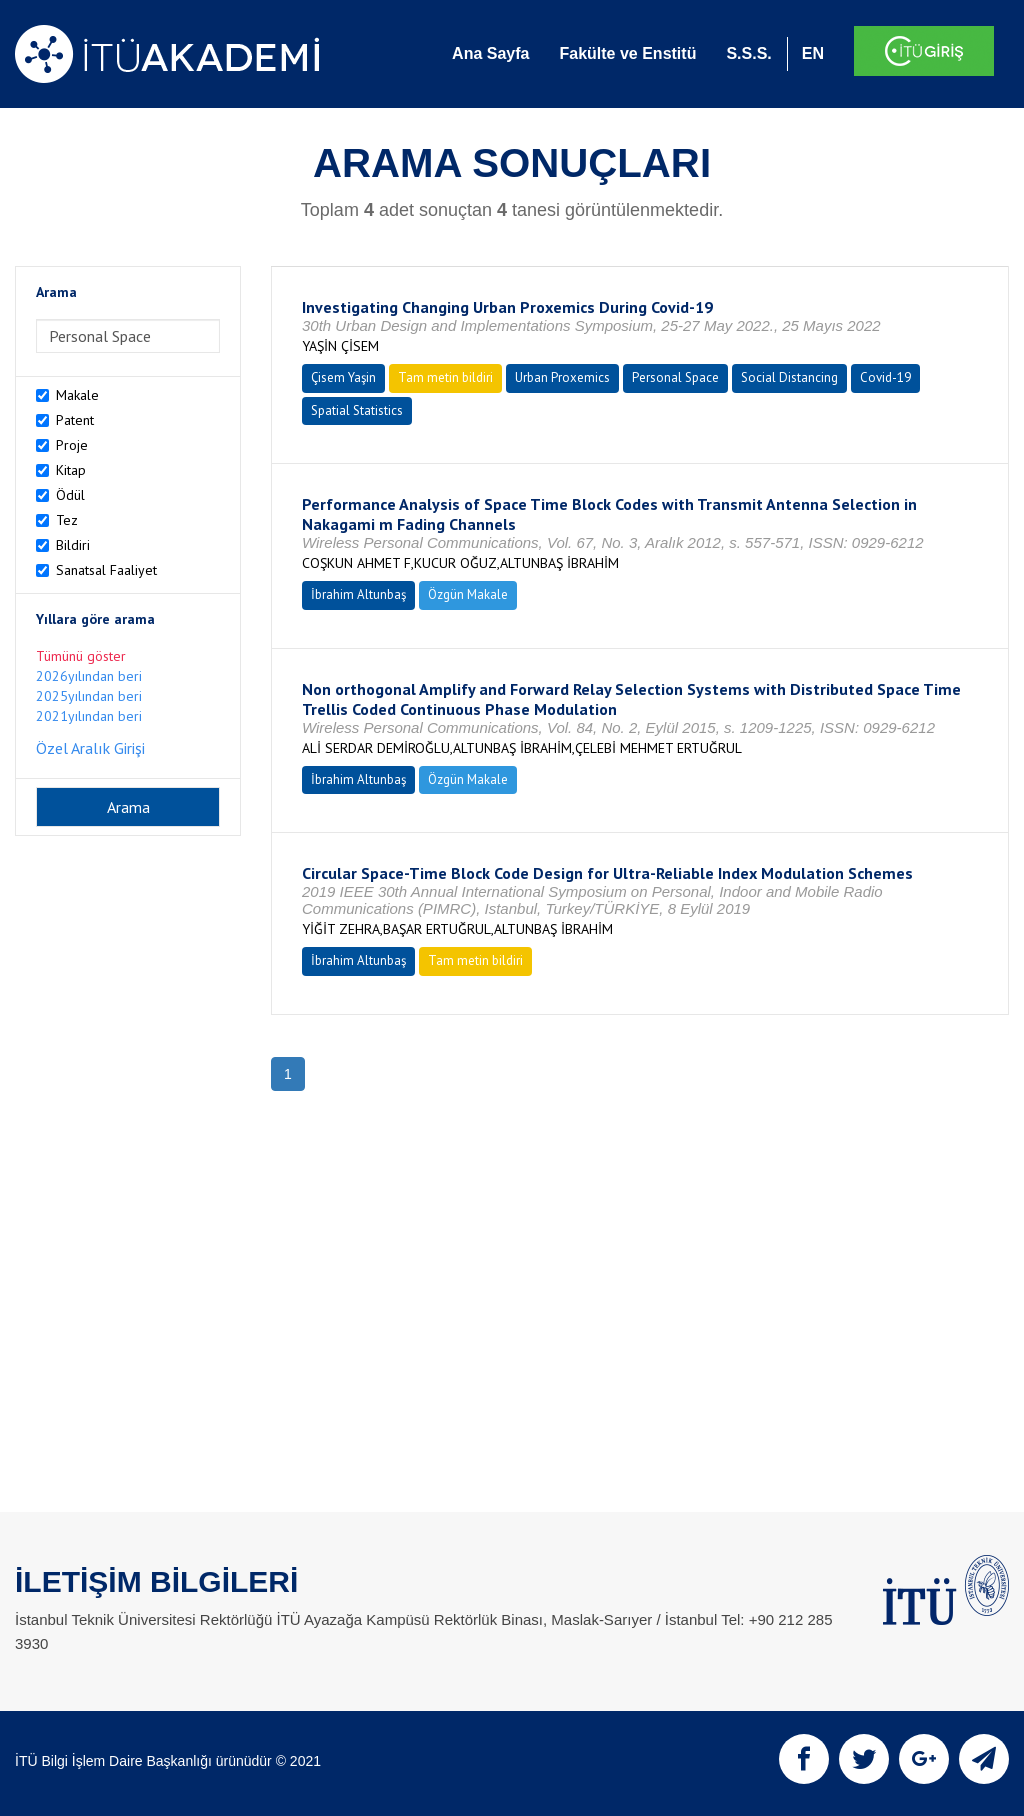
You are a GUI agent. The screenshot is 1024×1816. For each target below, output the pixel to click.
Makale (77, 395)
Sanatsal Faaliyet (106, 570)
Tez (67, 520)
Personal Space (675, 377)
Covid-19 (885, 377)
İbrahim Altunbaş (358, 594)
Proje (72, 445)
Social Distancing (789, 377)
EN (813, 53)
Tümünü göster (81, 656)
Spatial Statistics (357, 410)
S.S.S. (748, 53)
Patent (75, 420)
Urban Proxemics (562, 377)
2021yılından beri (89, 716)
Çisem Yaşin (343, 377)
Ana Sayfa (490, 53)
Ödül (70, 495)
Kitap (71, 470)
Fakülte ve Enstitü (627, 53)
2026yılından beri (89, 676)
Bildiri (73, 545)
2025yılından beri (89, 696)
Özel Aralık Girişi (90, 748)
